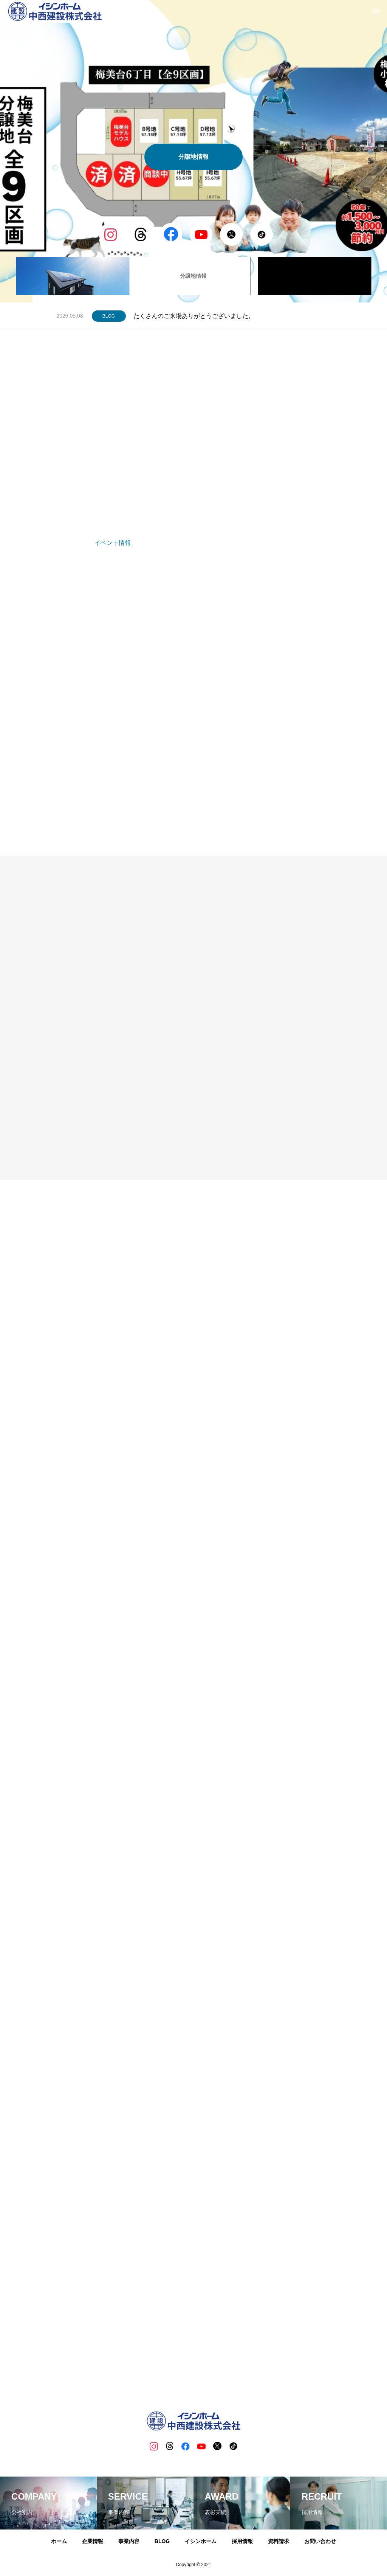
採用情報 (242, 2542)
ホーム (59, 2542)
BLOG (108, 316)
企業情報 (92, 2542)
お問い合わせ (320, 2542)
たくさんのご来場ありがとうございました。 (193, 316)
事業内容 (128, 2542)
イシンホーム (201, 2542)
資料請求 (278, 2542)
